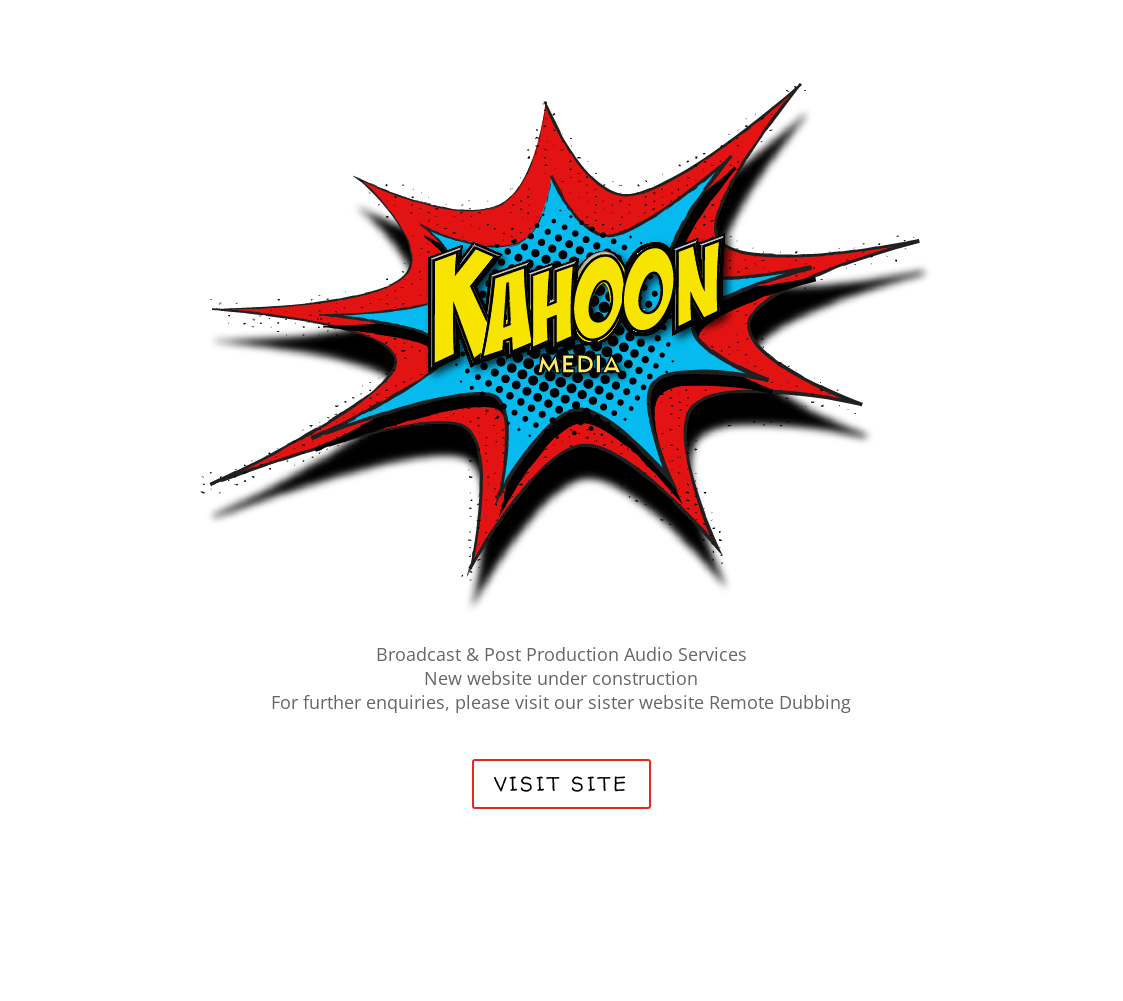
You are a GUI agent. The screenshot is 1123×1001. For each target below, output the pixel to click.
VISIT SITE (561, 783)
